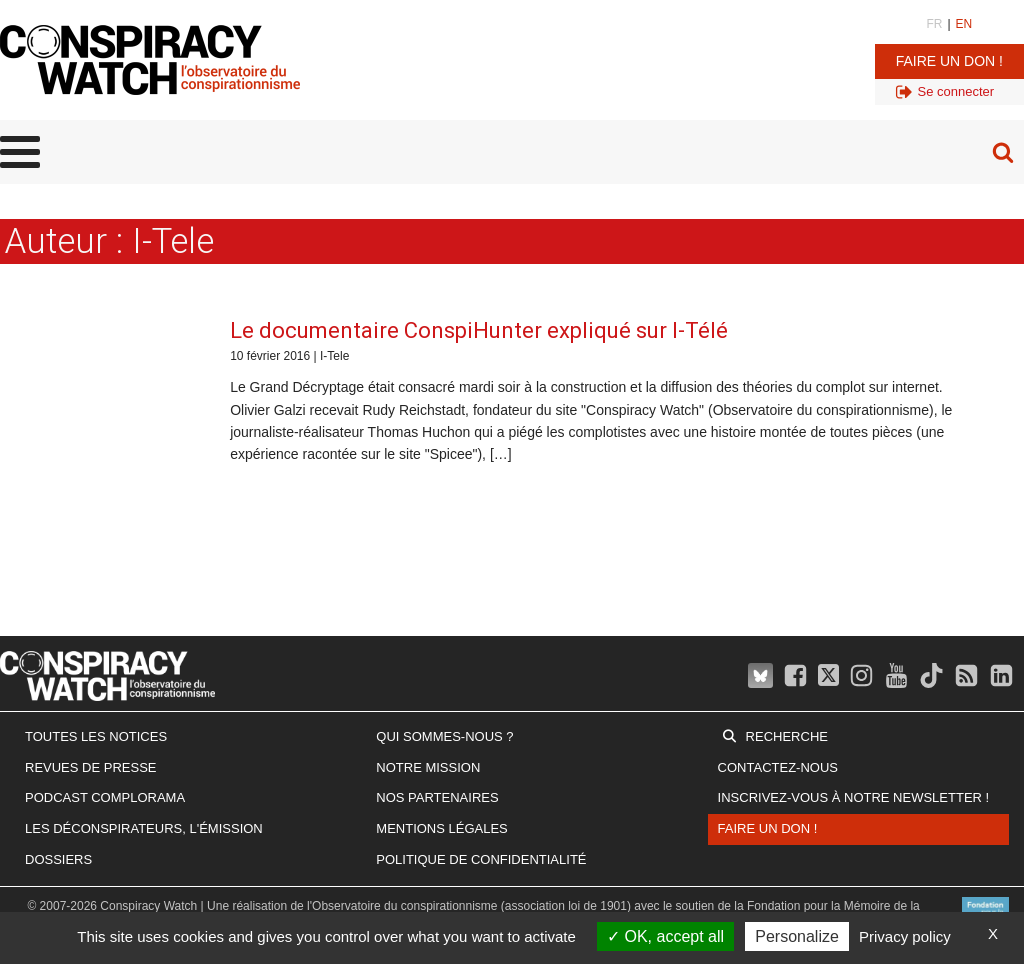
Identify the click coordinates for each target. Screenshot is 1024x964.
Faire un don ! (949, 61)
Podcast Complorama (105, 797)
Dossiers (58, 859)
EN (964, 24)
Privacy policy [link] (905, 936)
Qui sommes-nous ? (444, 736)
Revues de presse (91, 767)
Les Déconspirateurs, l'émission (144, 828)
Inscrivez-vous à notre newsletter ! (854, 797)
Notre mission (428, 767)
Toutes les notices (96, 736)
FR (934, 24)
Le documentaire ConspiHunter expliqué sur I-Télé (479, 330)
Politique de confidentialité (481, 859)
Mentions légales (441, 828)
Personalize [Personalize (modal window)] (797, 936)
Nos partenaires (437, 797)
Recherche (787, 736)
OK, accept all (665, 936)
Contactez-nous (778, 767)
